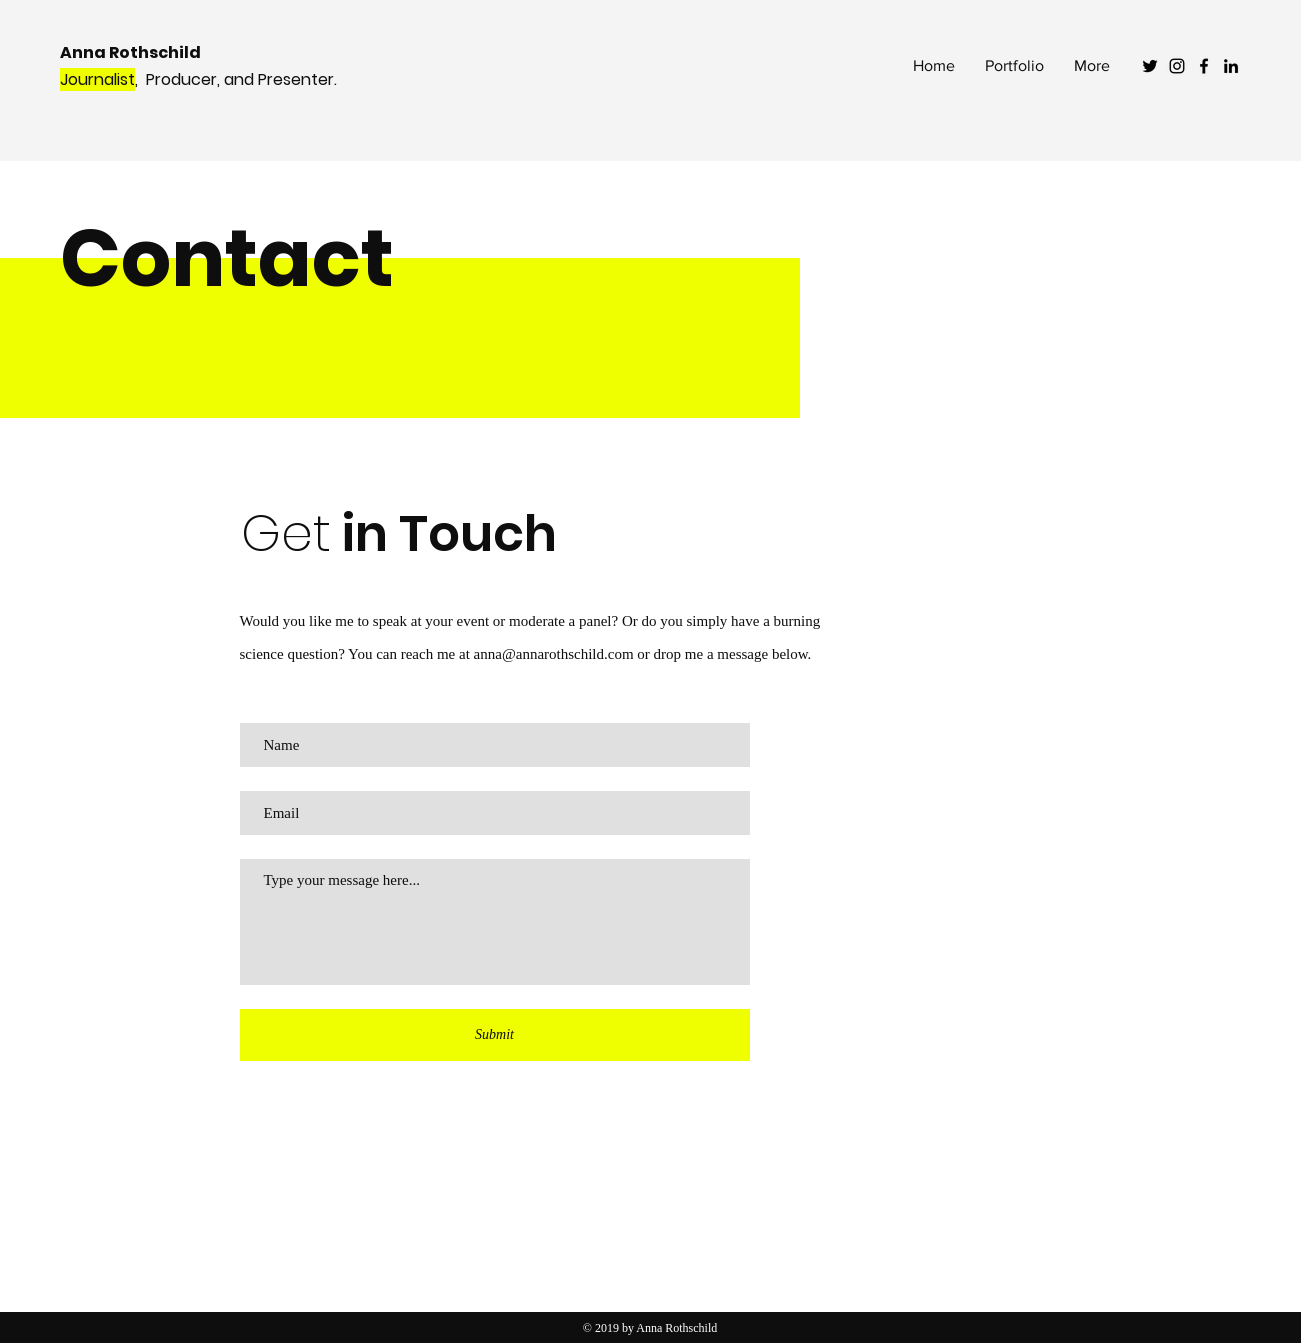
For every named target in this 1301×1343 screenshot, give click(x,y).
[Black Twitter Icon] (1150, 66)
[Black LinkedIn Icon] (1231, 66)
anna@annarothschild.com (554, 654)
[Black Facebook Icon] (1204, 66)
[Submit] (495, 1035)
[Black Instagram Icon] (1177, 66)
